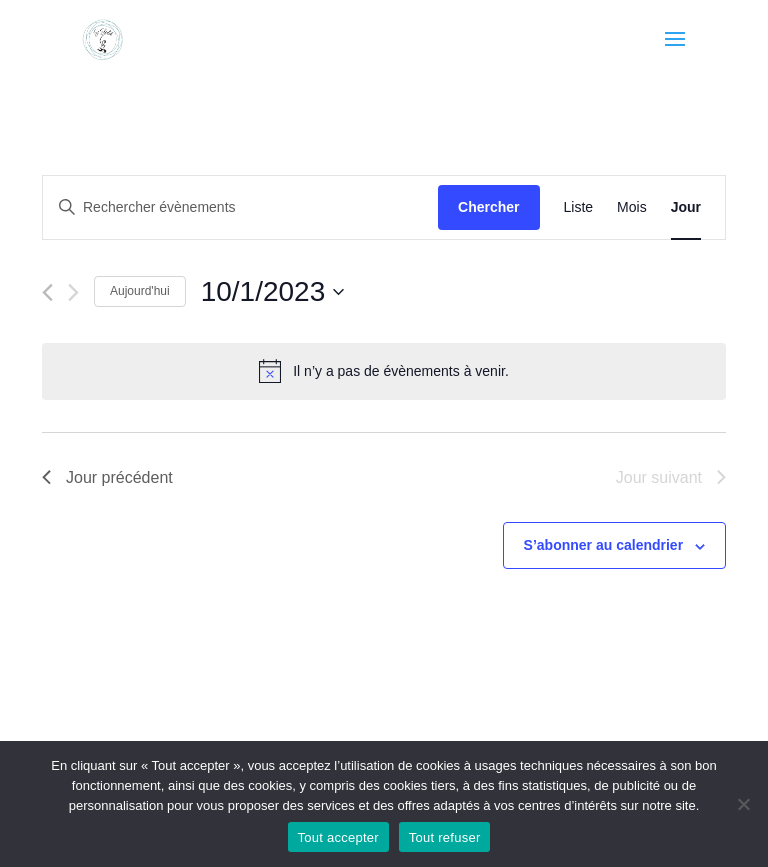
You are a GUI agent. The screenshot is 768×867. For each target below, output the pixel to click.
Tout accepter (338, 837)
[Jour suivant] (73, 292)
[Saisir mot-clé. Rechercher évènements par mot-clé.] (240, 207)
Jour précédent (107, 477)
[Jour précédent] (47, 292)
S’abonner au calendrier (604, 545)
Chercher (488, 207)
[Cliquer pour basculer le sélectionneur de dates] (273, 292)
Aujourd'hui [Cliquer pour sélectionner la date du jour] (140, 291)
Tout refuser (445, 837)
